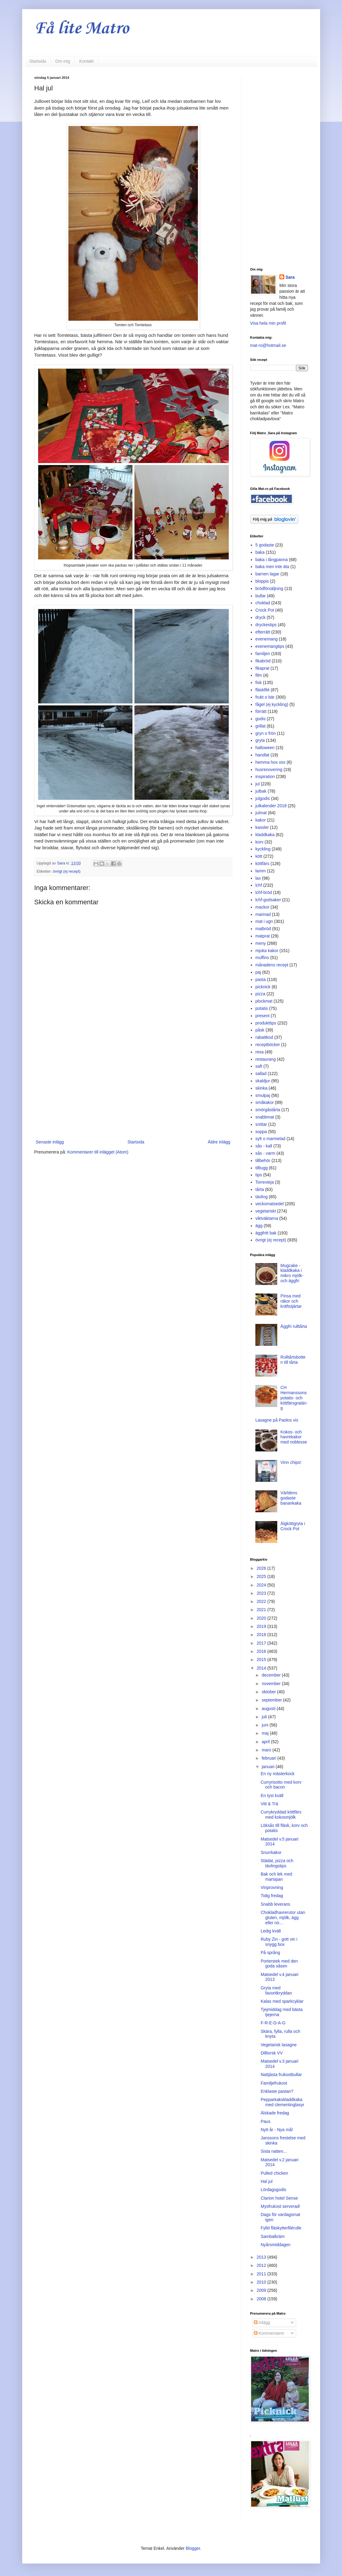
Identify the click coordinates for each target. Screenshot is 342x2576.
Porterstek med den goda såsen (279, 1964)
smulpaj (262, 1095)
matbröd (263, 928)
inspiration (265, 776)
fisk (258, 682)
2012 (262, 2265)
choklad (262, 602)
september (272, 1700)
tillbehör (262, 1160)
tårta (259, 1189)
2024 (262, 1585)
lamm (260, 870)
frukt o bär (265, 697)
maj (266, 1733)
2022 (262, 1601)
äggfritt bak (265, 1232)
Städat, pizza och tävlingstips (277, 1863)
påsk (259, 1030)
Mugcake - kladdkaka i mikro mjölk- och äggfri (292, 1273)
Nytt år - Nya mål (276, 2129)
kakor (260, 820)
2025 (262, 1576)
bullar (260, 595)
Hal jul (266, 2181)
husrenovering (268, 769)
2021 (262, 1609)
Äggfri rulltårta (294, 1326)
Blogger (193, 2548)
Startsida (37, 61)
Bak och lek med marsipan (276, 1877)
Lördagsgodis (273, 2189)
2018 (262, 1634)
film (258, 675)
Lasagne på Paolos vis (276, 1420)
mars (267, 1749)
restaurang (265, 1059)
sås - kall (263, 1145)
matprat (262, 936)
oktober (269, 1691)
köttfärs (262, 863)
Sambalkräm (273, 2236)
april (266, 1741)
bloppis (262, 581)
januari (269, 1766)
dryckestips (266, 624)
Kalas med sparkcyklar (282, 2001)
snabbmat (264, 1117)
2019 (262, 1626)
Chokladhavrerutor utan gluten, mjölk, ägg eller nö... (283, 1917)
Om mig (62, 61)
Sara (290, 277)
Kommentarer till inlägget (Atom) (97, 1152)
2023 (262, 1593)
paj (258, 972)
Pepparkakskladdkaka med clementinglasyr (282, 2102)
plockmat (263, 1001)
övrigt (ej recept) (67, 871)
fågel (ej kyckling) (271, 704)
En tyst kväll (272, 1795)
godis (260, 718)
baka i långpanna (271, 559)
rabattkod (264, 1037)
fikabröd (263, 660)
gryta (260, 740)
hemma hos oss (270, 762)
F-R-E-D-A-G (273, 2022)
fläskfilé (262, 689)
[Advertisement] (133, 1088)
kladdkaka (265, 834)
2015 (262, 1659)
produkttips (265, 1023)
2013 (262, 2257)
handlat (262, 754)
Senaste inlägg (50, 1142)
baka (259, 552)
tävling (261, 1196)
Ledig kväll (271, 1931)
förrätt (261, 711)
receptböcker (267, 1044)
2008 (262, 2298)
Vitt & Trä (269, 1803)
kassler (262, 827)
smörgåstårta (267, 1109)
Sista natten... (274, 2151)
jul (257, 783)
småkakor (264, 1102)
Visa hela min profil (268, 323)
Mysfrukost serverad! (280, 2206)
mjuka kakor (266, 950)
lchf (258, 885)
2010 (262, 2282)
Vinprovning (272, 1887)
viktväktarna (266, 1218)
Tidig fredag (272, 1895)
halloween (265, 747)
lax (258, 878)
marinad (263, 914)
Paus (265, 2121)
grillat (260, 726)
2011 (262, 2273)
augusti (269, 1708)
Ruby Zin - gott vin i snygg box (279, 1942)
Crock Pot (264, 610)
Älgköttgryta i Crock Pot (293, 1526)
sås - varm (265, 1153)
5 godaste (264, 545)
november (272, 1683)
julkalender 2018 (271, 805)
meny (260, 943)
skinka (261, 1088)
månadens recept (271, 964)
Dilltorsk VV (271, 2053)
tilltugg (261, 1167)
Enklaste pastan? (277, 2091)
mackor (262, 907)
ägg (258, 1225)
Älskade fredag (275, 2112)
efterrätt (262, 632)
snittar (261, 1124)
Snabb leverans (275, 1904)
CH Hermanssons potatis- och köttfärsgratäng (294, 1397)
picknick (263, 986)
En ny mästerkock (277, 1773)
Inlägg (262, 2322)
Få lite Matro (81, 29)
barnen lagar (267, 573)
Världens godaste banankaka (291, 1498)
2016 (262, 1651)
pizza (260, 993)
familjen (262, 653)
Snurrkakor (271, 1852)
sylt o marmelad (270, 1138)
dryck (260, 617)
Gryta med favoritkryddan (276, 1990)
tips (258, 1174)
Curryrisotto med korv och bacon (281, 1785)
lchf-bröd (263, 892)
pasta (260, 979)
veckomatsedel (269, 1203)
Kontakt (86, 61)
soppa (261, 1131)
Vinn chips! (291, 1462)
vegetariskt (265, 1211)
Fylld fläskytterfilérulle (281, 2227)
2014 (262, 1668)
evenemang (266, 639)
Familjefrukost (274, 2083)
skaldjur (262, 1080)
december (272, 1675)
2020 (262, 1618)
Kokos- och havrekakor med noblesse (294, 1437)
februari (269, 1758)
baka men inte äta (272, 566)
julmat (261, 812)
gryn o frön (265, 733)
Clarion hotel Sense (279, 2198)
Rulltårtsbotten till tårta (293, 1360)
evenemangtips (269, 646)
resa (259, 1051)
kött (258, 856)
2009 (262, 2290)
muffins (262, 957)
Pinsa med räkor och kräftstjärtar (291, 1301)
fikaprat (262, 668)
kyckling (263, 848)
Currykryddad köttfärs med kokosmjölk (281, 1815)
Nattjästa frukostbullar (281, 2074)
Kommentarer (269, 2333)
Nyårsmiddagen (275, 2244)
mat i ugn (264, 921)
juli (265, 1716)
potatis (261, 1008)
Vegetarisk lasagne (278, 2044)
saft (258, 1066)
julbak (261, 791)
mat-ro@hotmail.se (268, 345)
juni (266, 1725)
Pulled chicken (274, 2173)
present (262, 1015)
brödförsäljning (269, 588)
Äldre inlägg (219, 1142)
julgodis (262, 798)
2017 (262, 1643)
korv (259, 841)
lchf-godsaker (268, 899)
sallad (261, 1073)
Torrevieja (264, 1182)
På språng (270, 1952)
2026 (262, 1568)
